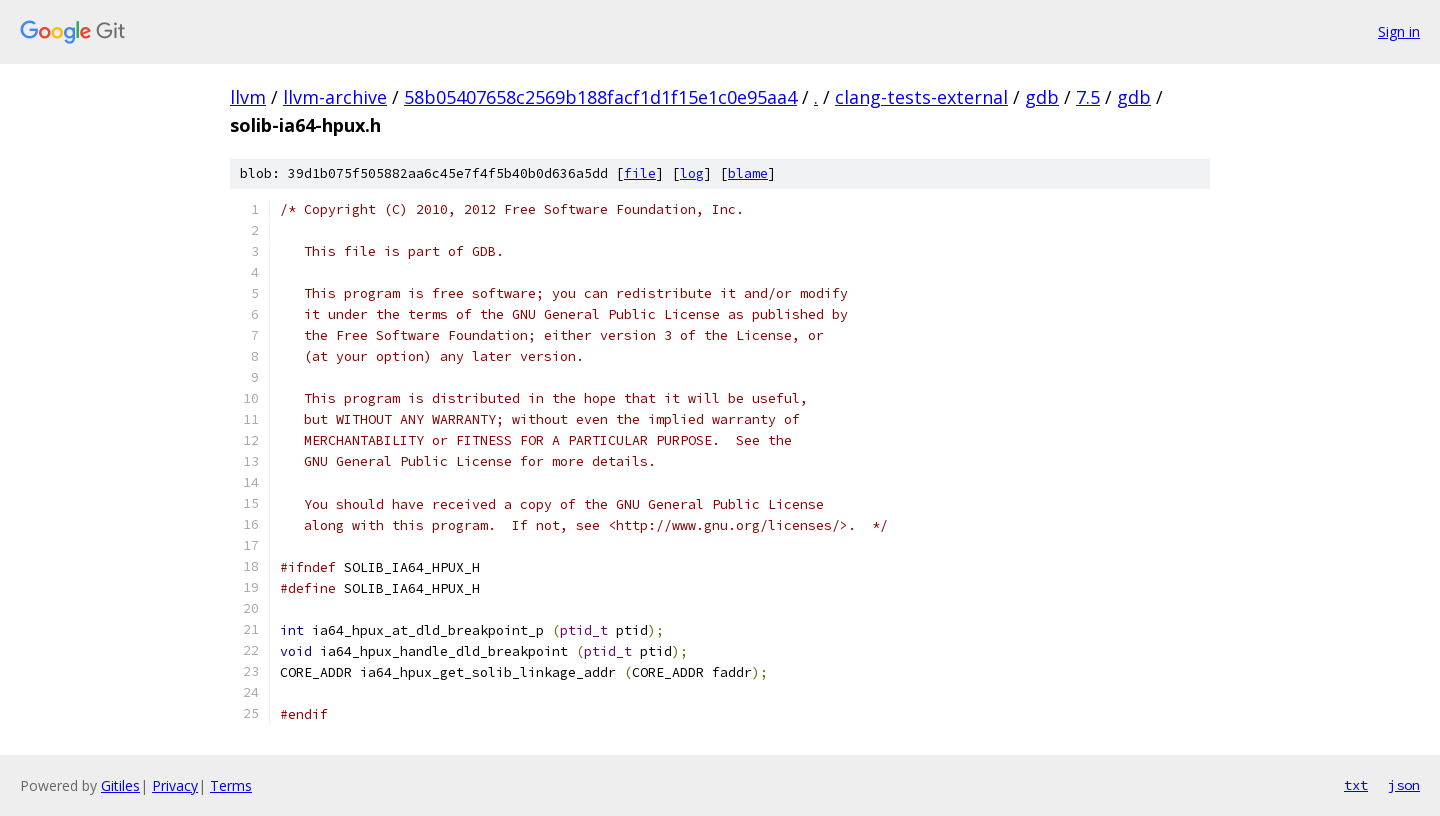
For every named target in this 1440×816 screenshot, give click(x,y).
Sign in (1399, 31)
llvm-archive (335, 97)
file (640, 173)
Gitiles (120, 785)
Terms (231, 785)
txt (1356, 785)
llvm (248, 97)
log (692, 173)
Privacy (175, 785)
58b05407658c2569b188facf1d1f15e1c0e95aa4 (600, 97)
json (1404, 785)
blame (748, 173)
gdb (1042, 97)
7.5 (1088, 97)
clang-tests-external (921, 97)
